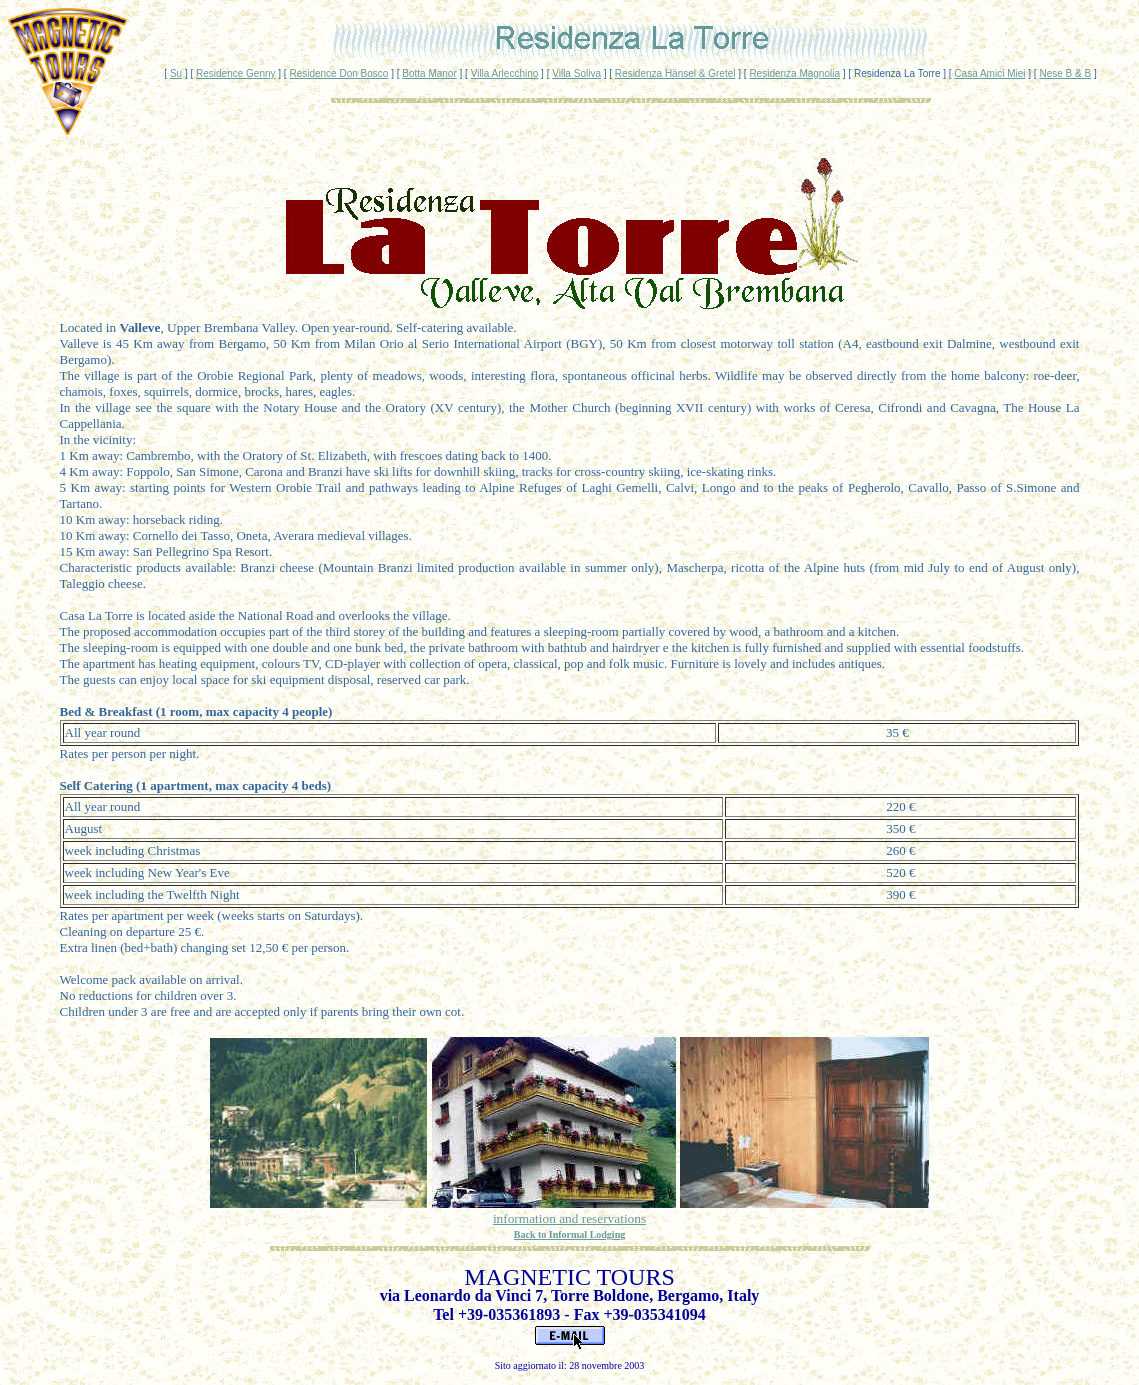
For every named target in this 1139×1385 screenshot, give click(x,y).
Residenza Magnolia (794, 73)
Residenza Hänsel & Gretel (675, 73)
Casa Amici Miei (989, 73)
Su (176, 73)
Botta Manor (429, 73)
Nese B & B (1065, 73)
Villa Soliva (576, 73)
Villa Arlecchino (505, 73)
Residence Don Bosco (338, 73)
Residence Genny (236, 73)
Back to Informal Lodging (569, 1234)
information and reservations (569, 1218)
